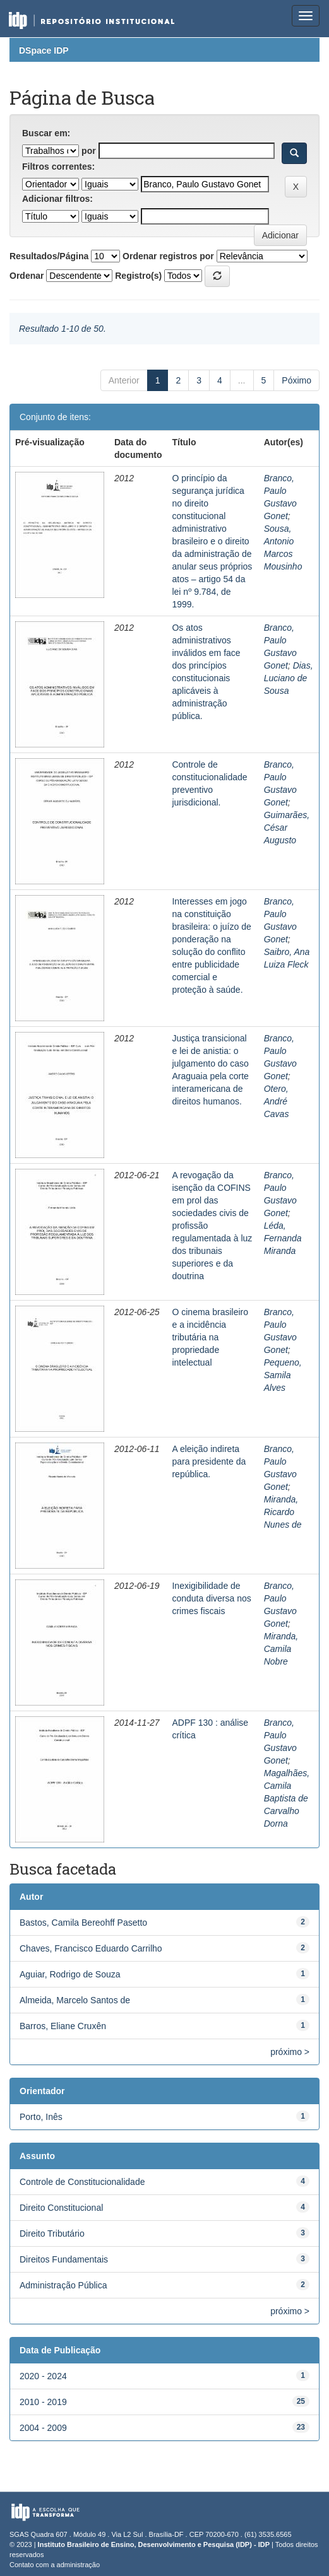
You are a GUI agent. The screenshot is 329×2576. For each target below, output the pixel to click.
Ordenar (26, 276)
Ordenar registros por (168, 256)
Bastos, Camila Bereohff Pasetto (83, 1922)
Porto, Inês (41, 2117)
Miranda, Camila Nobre (281, 1648)
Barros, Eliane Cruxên (63, 2026)
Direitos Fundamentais (64, 2259)
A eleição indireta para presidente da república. (209, 1461)
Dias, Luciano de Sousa (288, 678)
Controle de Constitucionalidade (82, 2182)
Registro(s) (138, 276)
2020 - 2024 (43, 2376)
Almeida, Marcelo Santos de (75, 2000)
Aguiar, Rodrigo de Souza (70, 1974)
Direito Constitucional (61, 2208)
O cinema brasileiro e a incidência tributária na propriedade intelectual (210, 1337)
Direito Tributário (52, 2233)
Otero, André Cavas (276, 1101)
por (88, 151)
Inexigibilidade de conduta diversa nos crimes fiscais (211, 1598)
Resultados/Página (48, 256)
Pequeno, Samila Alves (283, 1375)
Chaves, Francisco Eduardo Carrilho (91, 1948)
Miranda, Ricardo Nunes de (283, 1512)
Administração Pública (63, 2285)
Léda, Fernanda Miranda (283, 1238)
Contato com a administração (54, 2564)
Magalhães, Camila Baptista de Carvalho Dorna (286, 1798)
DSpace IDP (44, 50)
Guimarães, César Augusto (286, 827)
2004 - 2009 (43, 2428)
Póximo (296, 380)
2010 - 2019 (43, 2402)
